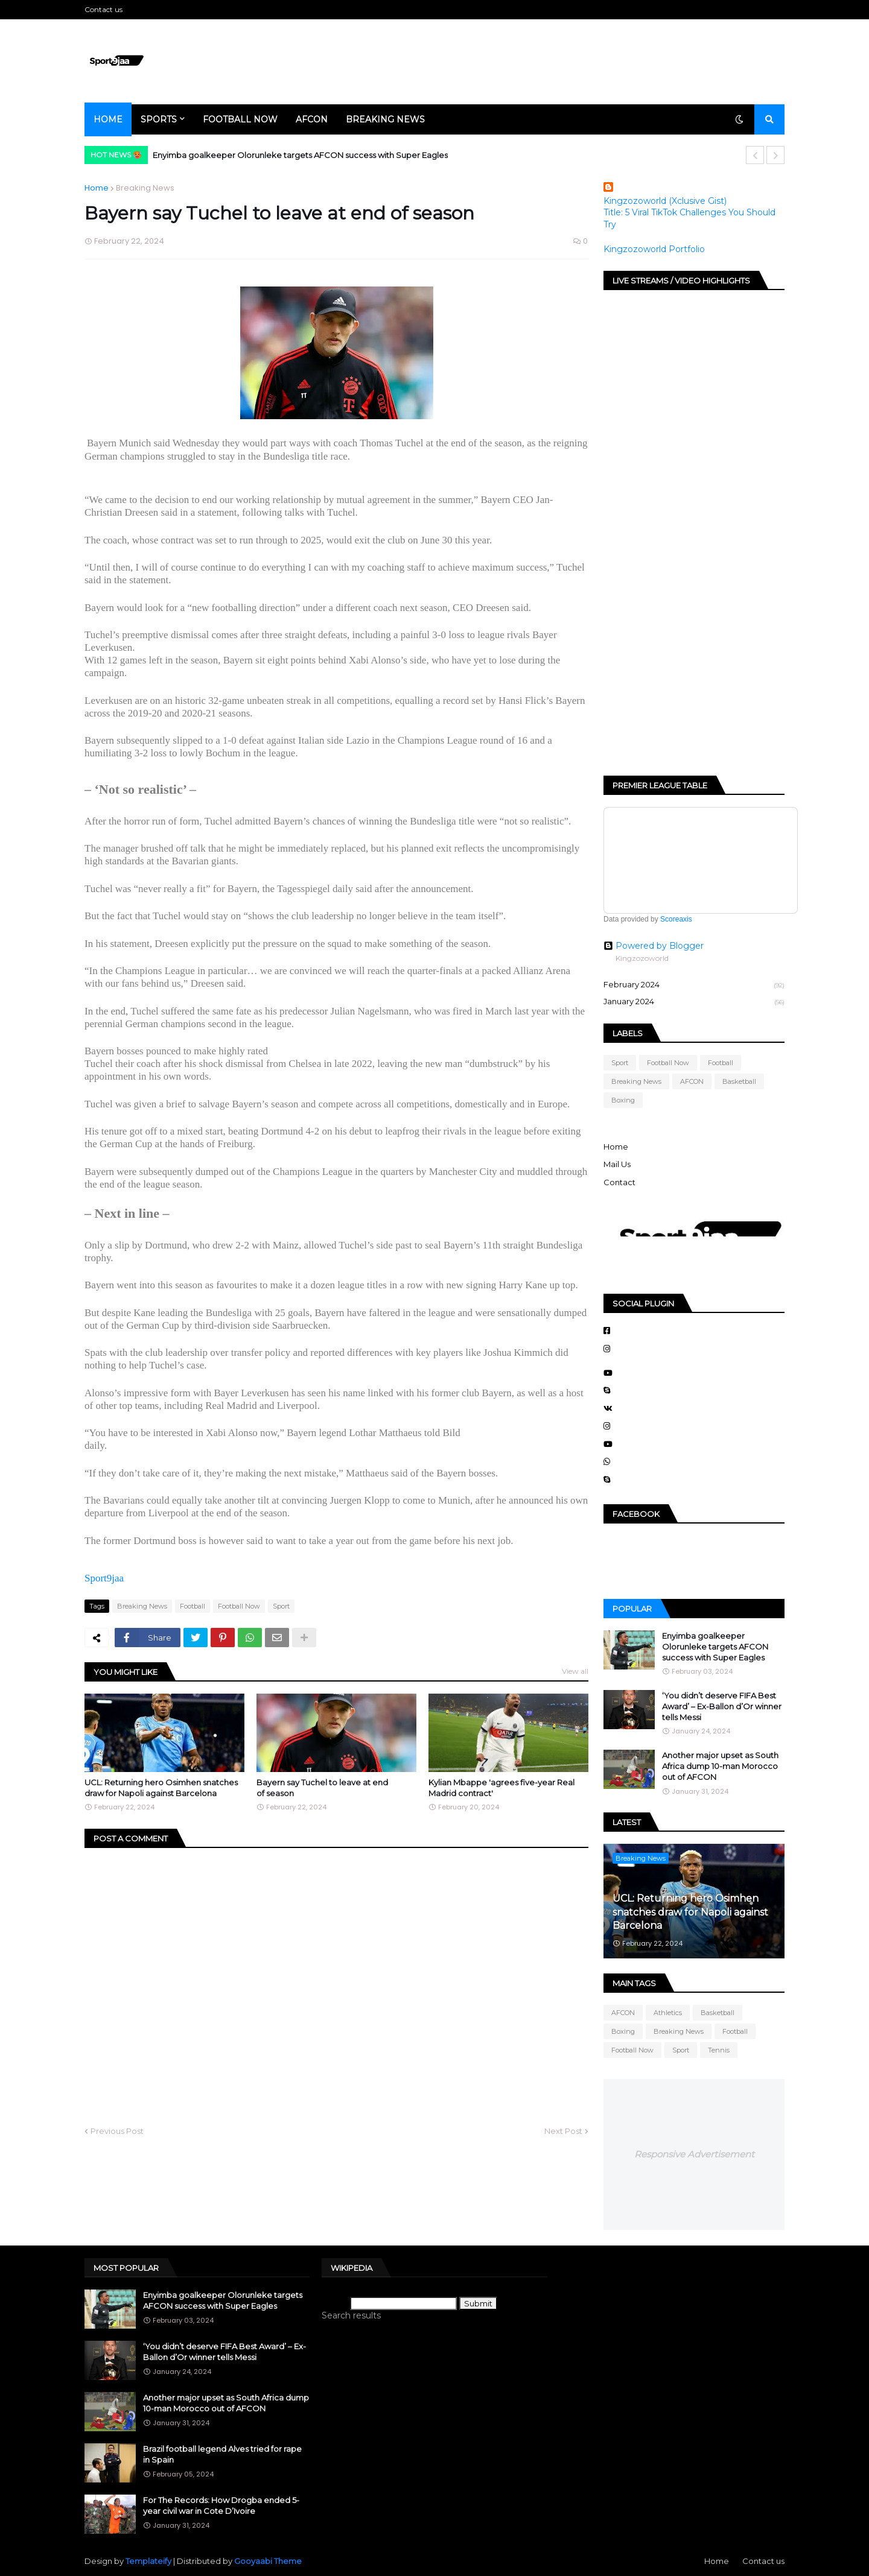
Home (96, 188)
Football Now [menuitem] (240, 119)
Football (192, 1606)
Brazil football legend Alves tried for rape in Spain (222, 2454)
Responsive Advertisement (694, 2154)
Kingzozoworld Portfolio (654, 249)
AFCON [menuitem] (312, 119)
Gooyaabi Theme (268, 2561)
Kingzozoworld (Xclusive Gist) (665, 200)
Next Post (563, 2131)
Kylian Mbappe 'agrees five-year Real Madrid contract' (501, 1787)
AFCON (692, 1081)
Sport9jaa (104, 1578)
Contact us (103, 9)
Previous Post (117, 2131)
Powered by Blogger (653, 946)
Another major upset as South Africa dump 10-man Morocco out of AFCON (720, 1766)
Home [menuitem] (108, 119)
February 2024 (694, 985)
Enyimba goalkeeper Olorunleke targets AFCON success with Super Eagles (300, 155)
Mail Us (617, 1164)
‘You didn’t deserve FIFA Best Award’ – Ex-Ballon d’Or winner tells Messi (721, 1706)
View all (575, 1671)
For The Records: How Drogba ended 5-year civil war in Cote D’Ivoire (221, 2505)
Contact (619, 1182)
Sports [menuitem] (159, 119)
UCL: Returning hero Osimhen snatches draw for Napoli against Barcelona (161, 1787)
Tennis (719, 2050)
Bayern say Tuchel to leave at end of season (322, 1787)
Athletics (668, 2012)
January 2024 (694, 1002)
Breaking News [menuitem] (385, 119)
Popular (632, 1608)
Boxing (623, 1100)
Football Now (239, 1606)
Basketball (739, 1081)
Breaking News (145, 188)
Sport (281, 1606)
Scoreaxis (676, 919)
